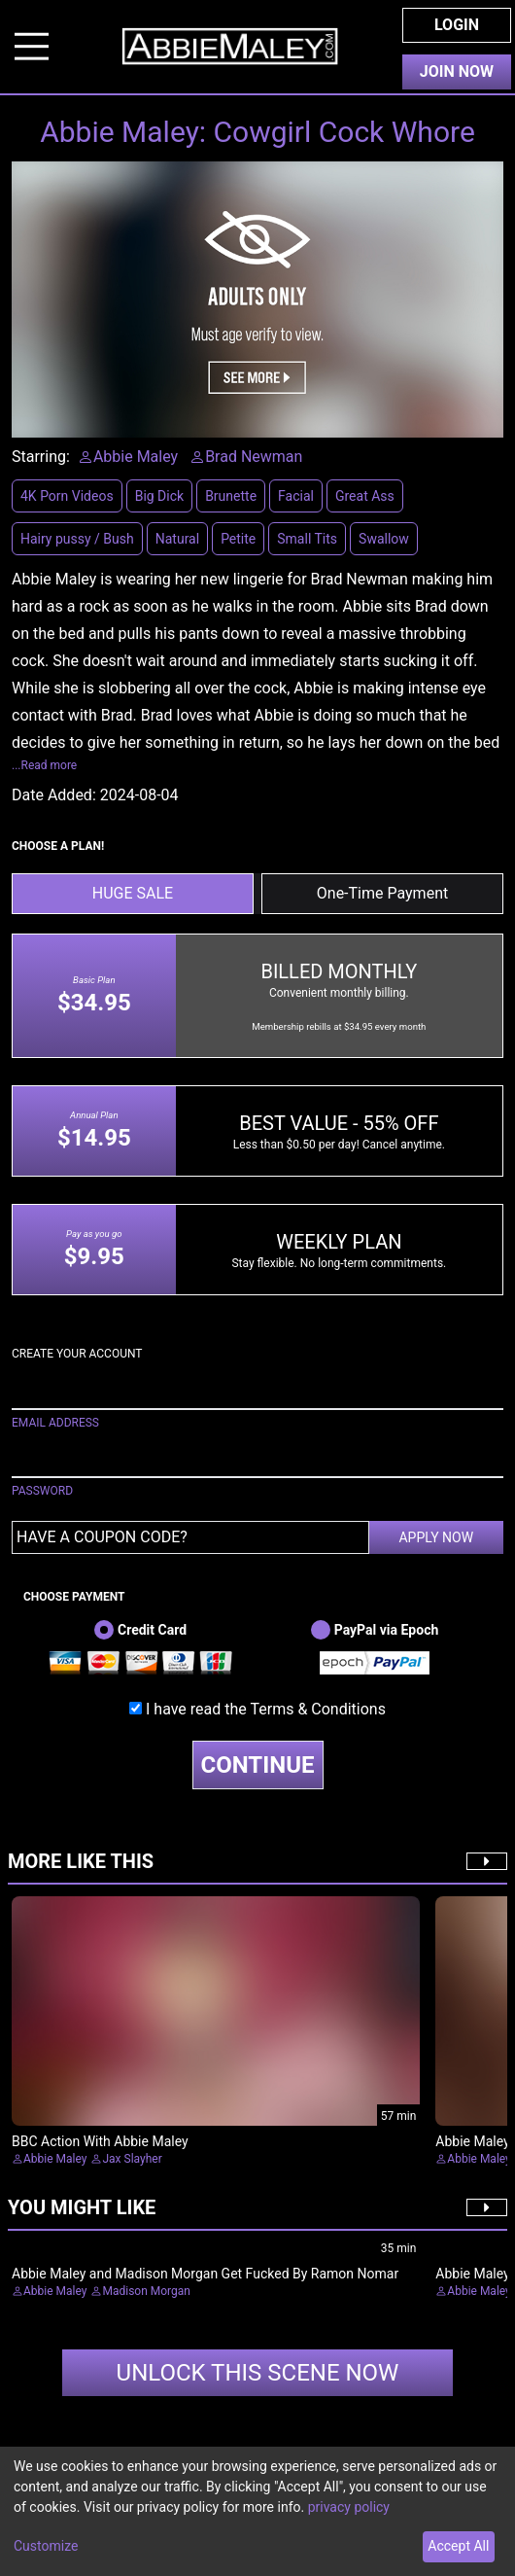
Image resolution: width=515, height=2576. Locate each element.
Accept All (458, 2546)
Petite (238, 539)
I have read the (266, 1709)
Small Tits (307, 539)
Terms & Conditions (318, 1709)
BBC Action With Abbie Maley (100, 2141)
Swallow (384, 539)
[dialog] (257, 2511)
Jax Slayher (131, 2159)
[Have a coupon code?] (190, 1537)
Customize (46, 2546)
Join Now (457, 71)
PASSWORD (42, 1491)
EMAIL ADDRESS (55, 1422)
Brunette (231, 496)
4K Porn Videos (67, 496)
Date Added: (54, 795)
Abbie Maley (54, 2159)
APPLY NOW (435, 1537)
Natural (177, 539)
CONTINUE (258, 1765)
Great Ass (365, 496)
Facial (296, 496)
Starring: (41, 456)
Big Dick (159, 496)
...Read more (44, 765)
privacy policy (349, 2507)
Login (456, 25)
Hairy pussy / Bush (77, 539)
